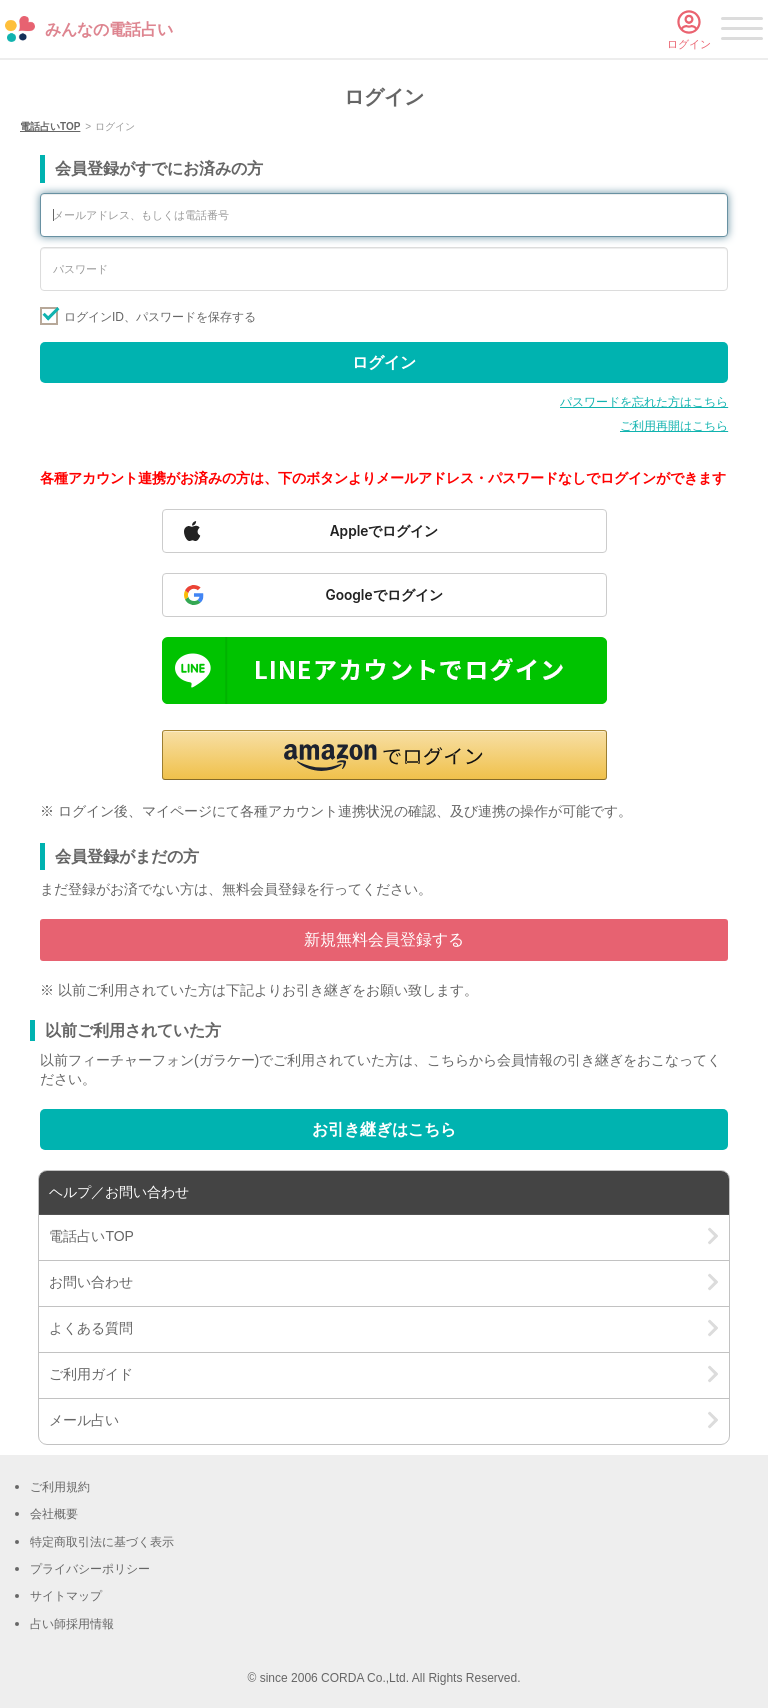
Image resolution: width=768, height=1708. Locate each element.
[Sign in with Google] (384, 595)
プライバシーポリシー (90, 1569)
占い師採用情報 (72, 1624)
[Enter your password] (384, 269)
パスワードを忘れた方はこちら (644, 402)
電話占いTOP (50, 126)
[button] (384, 755)
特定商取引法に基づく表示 (102, 1542)
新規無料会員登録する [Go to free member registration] (384, 939)
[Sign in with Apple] (384, 531)
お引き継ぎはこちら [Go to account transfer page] (384, 1129)
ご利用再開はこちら (674, 426)
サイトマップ (66, 1596)
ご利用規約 (60, 1487)
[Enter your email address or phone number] (384, 215)
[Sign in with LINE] (384, 670)
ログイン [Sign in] (384, 362)
